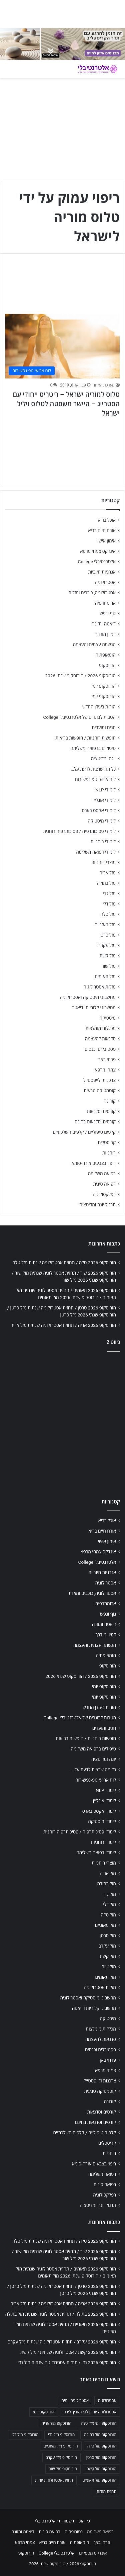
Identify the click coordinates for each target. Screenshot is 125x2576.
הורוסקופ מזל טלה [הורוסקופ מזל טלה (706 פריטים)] (101, 2446)
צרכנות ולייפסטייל (99, 1080)
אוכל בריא (107, 520)
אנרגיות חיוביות (102, 572)
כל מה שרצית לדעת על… (93, 769)
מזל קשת (107, 955)
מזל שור (109, 966)
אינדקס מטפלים (93, 2553)
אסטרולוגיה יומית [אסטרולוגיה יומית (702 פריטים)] (75, 2400)
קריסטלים (107, 1142)
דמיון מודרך (105, 634)
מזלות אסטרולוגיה (99, 987)
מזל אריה (107, 872)
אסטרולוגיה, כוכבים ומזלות (92, 592)
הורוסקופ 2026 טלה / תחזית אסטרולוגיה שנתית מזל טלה (64, 1262)
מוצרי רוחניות (103, 862)
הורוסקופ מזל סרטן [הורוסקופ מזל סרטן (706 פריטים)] (101, 2457)
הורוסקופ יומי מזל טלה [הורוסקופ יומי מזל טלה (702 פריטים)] (98, 2423)
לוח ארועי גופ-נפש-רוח (95, 779)
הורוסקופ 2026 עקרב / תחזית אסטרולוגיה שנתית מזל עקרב (62, 2341)
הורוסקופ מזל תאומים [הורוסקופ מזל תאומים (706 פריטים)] (99, 2480)
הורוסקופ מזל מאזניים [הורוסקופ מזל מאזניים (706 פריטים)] (61, 2446)
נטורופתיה (74, 2531)
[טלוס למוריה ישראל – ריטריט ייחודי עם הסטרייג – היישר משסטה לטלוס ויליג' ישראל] (62, 346)
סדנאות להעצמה (100, 1038)
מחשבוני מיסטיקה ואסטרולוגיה (88, 997)
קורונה (110, 1101)
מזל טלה (108, 914)
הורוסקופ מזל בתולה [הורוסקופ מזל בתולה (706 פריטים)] (100, 2434)
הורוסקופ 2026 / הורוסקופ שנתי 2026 (80, 675)
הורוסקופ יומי (104, 686)
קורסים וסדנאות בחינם (95, 1121)
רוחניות (109, 1152)
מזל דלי (109, 904)
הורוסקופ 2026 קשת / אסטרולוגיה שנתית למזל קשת (68, 2352)
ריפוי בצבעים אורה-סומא (94, 1163)
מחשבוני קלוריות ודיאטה (94, 1007)
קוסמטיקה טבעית (100, 1090)
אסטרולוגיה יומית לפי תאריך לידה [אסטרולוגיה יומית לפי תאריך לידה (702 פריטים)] (90, 2412)
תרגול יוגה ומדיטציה (97, 1204)
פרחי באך (107, 1059)
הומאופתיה (105, 655)
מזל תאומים (105, 976)
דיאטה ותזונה (104, 623)
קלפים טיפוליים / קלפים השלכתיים (84, 1132)
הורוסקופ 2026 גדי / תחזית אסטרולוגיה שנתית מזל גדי (67, 2362)
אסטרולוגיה (105, 582)
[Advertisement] (62, 1423)
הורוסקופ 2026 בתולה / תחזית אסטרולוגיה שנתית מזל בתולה (60, 2314)
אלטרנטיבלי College (97, 561)
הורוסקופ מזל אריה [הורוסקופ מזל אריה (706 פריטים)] (56, 2423)
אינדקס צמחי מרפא (98, 551)
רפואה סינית (104, 1184)
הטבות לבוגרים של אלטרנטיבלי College (79, 717)
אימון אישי (107, 540)
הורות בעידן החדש (99, 706)
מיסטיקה (108, 1018)
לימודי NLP (105, 789)
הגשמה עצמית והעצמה (94, 644)
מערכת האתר (104, 385)
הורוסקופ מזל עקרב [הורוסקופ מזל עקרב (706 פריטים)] (61, 2457)
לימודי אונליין (104, 800)
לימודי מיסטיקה (102, 821)
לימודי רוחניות (103, 841)
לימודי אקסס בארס (99, 810)
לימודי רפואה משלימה (96, 852)
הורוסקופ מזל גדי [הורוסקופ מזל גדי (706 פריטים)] (61, 2434)
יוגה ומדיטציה (103, 758)
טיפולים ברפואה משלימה (93, 748)
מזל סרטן (107, 935)
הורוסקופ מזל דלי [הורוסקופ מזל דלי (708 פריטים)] (25, 2434)
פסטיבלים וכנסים (100, 1049)
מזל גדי (109, 893)
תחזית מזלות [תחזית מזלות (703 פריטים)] (106, 2491)
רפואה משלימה (102, 1173)
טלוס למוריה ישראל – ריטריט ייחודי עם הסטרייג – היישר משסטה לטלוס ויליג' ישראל (66, 404)
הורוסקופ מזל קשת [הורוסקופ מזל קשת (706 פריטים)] (101, 2469)
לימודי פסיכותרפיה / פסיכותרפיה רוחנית (79, 831)
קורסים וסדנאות (101, 1111)
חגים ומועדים (104, 727)
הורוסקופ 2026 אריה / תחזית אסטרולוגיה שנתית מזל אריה (63, 1325)
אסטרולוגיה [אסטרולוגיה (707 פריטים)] (107, 2400)
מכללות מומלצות (101, 1028)
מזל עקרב (107, 945)
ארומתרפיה (105, 603)
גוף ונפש (108, 613)
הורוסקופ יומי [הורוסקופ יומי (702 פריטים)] (43, 2412)
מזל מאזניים (105, 924)
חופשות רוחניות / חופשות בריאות (86, 738)
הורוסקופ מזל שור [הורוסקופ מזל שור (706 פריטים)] (63, 2469)
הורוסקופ (107, 665)
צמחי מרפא (105, 1069)
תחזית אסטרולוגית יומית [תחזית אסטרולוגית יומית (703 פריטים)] (54, 2480)
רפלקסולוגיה (104, 1194)
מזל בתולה (106, 883)
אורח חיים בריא (102, 530)
